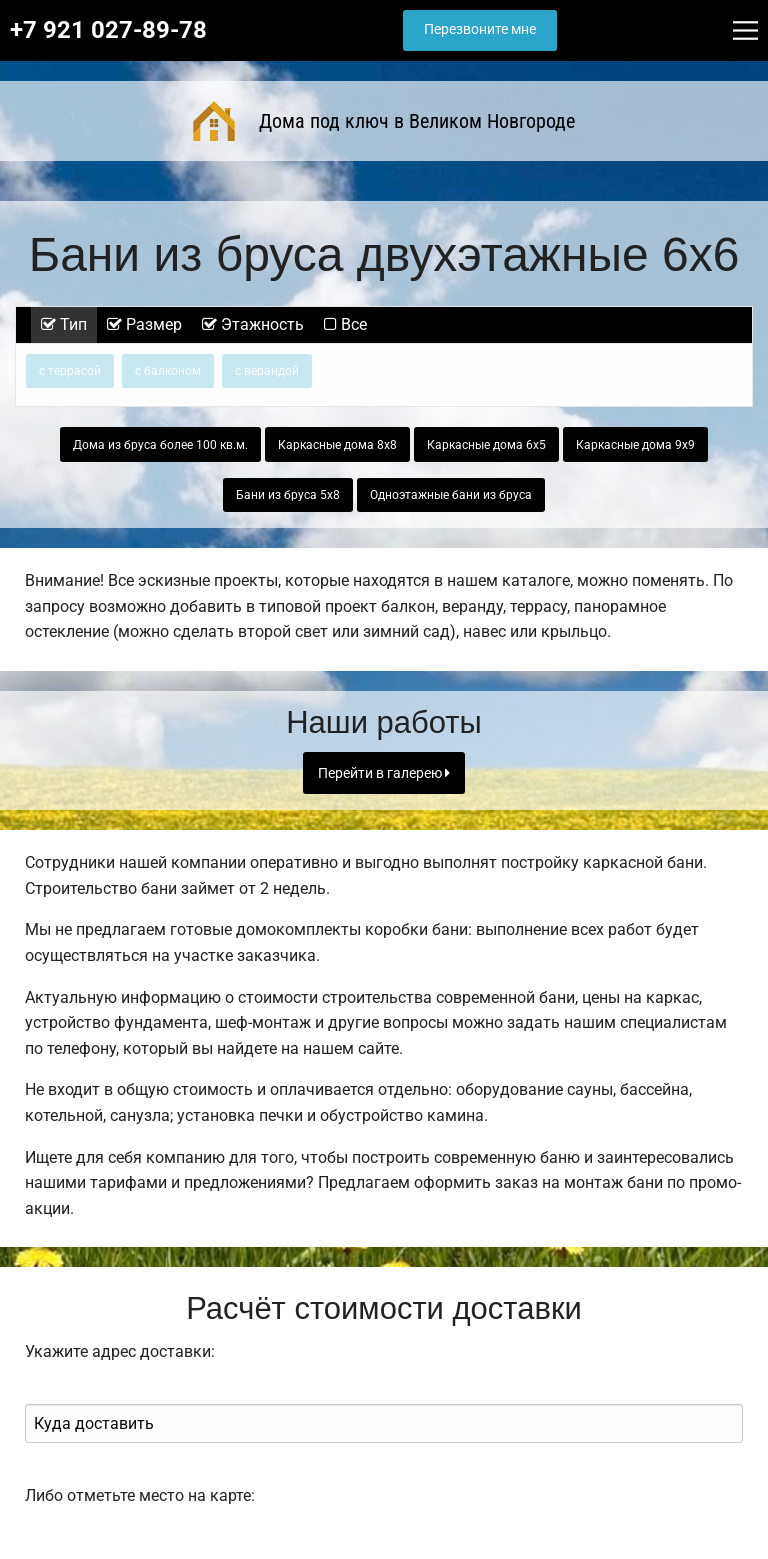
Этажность (253, 324)
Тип (64, 324)
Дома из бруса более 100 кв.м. (160, 445)
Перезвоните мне (480, 29)
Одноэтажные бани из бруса (451, 495)
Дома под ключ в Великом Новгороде (384, 121)
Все (345, 324)
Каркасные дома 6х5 (486, 445)
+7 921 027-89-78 (108, 30)
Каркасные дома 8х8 (337, 445)
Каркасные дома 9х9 (635, 445)
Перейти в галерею (384, 773)
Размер (144, 324)
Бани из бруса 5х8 (288, 495)
